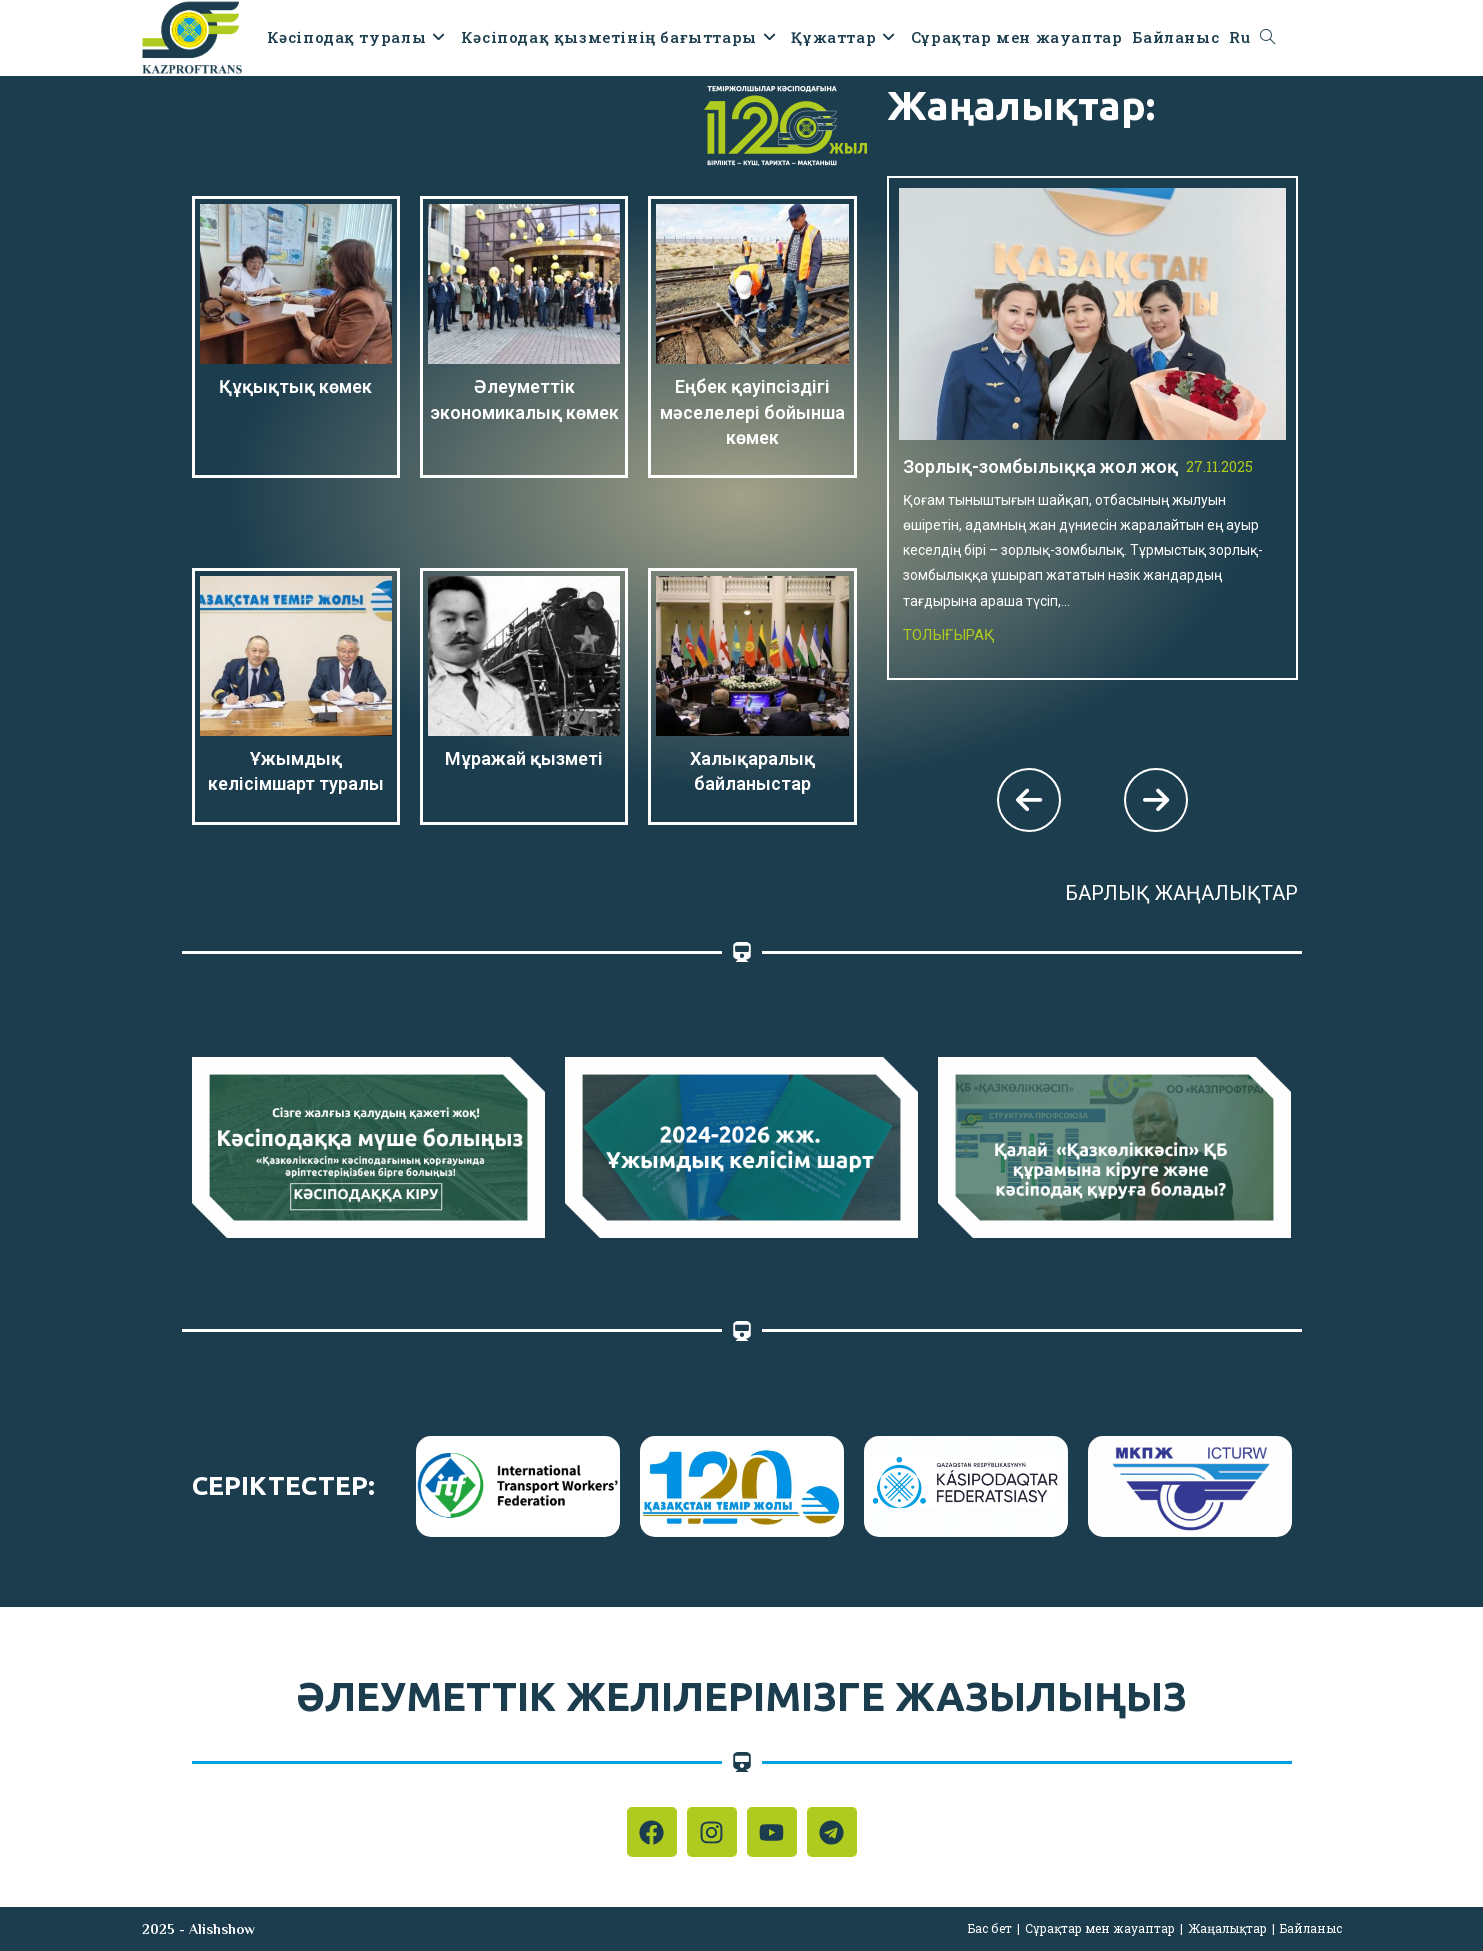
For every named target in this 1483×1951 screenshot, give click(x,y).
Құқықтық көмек (295, 386)
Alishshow (222, 1929)
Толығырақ (949, 635)
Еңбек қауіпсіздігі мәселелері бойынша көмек (752, 411)
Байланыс (1311, 1928)
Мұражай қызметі (524, 758)
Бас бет (990, 1928)
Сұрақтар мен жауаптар (1100, 1928)
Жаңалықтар (1227, 1928)
